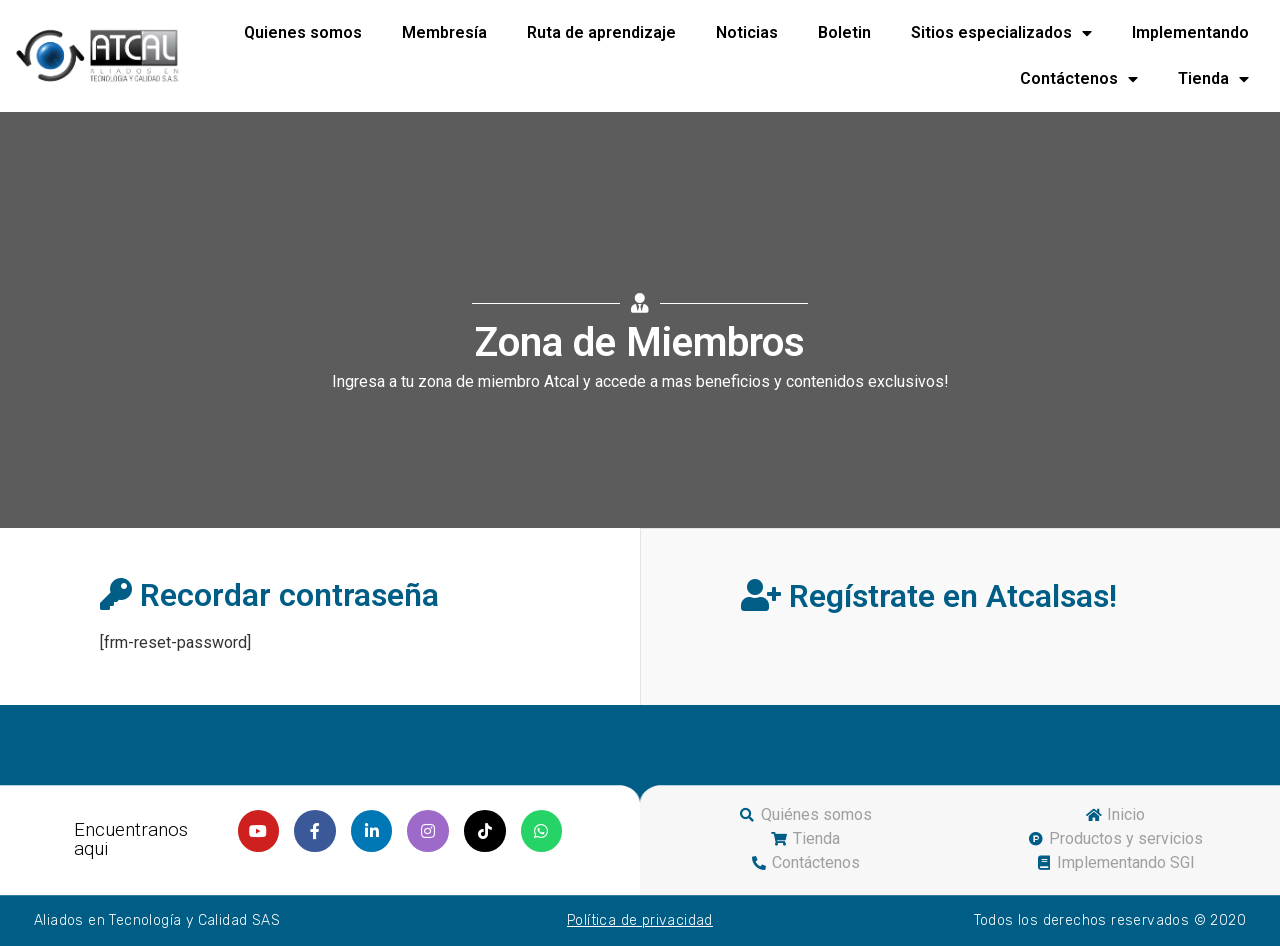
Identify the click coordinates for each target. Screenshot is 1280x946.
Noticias (747, 32)
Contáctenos (1079, 79)
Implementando (1190, 32)
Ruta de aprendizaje (601, 32)
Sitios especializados (1001, 33)
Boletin (844, 32)
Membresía (444, 32)
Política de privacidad (640, 920)
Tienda (1213, 79)
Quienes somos (303, 32)
